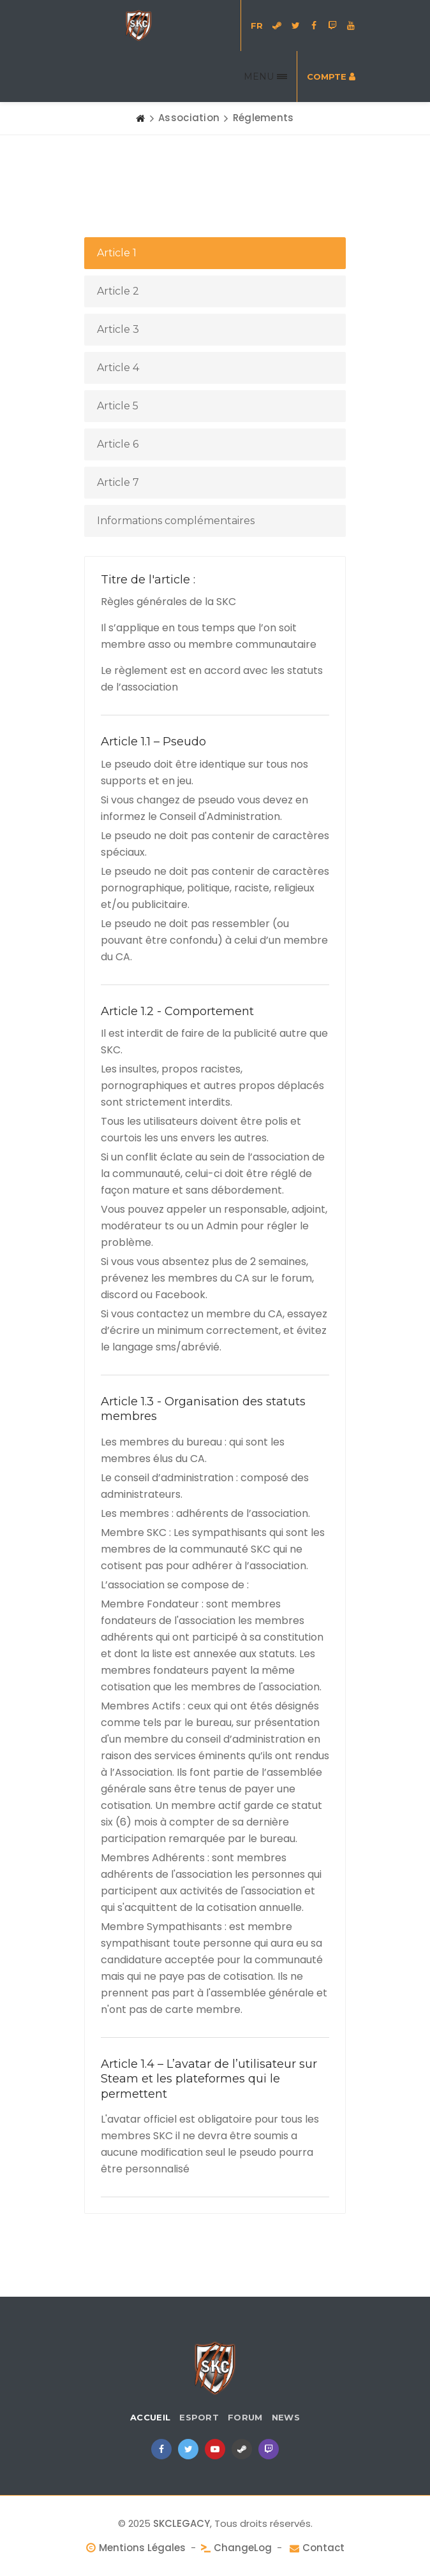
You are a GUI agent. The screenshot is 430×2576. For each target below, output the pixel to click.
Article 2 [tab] (118, 291)
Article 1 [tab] (117, 253)
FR (257, 25)
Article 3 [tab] (118, 329)
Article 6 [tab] (117, 444)
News (286, 2417)
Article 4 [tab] (118, 368)
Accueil (150, 2417)
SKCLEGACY (181, 2523)
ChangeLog (243, 2547)
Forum (245, 2417)
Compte (331, 76)
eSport (199, 2417)
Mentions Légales (142, 2547)
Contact (323, 2547)
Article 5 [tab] (117, 406)
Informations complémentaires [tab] (176, 521)
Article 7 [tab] (118, 482)
